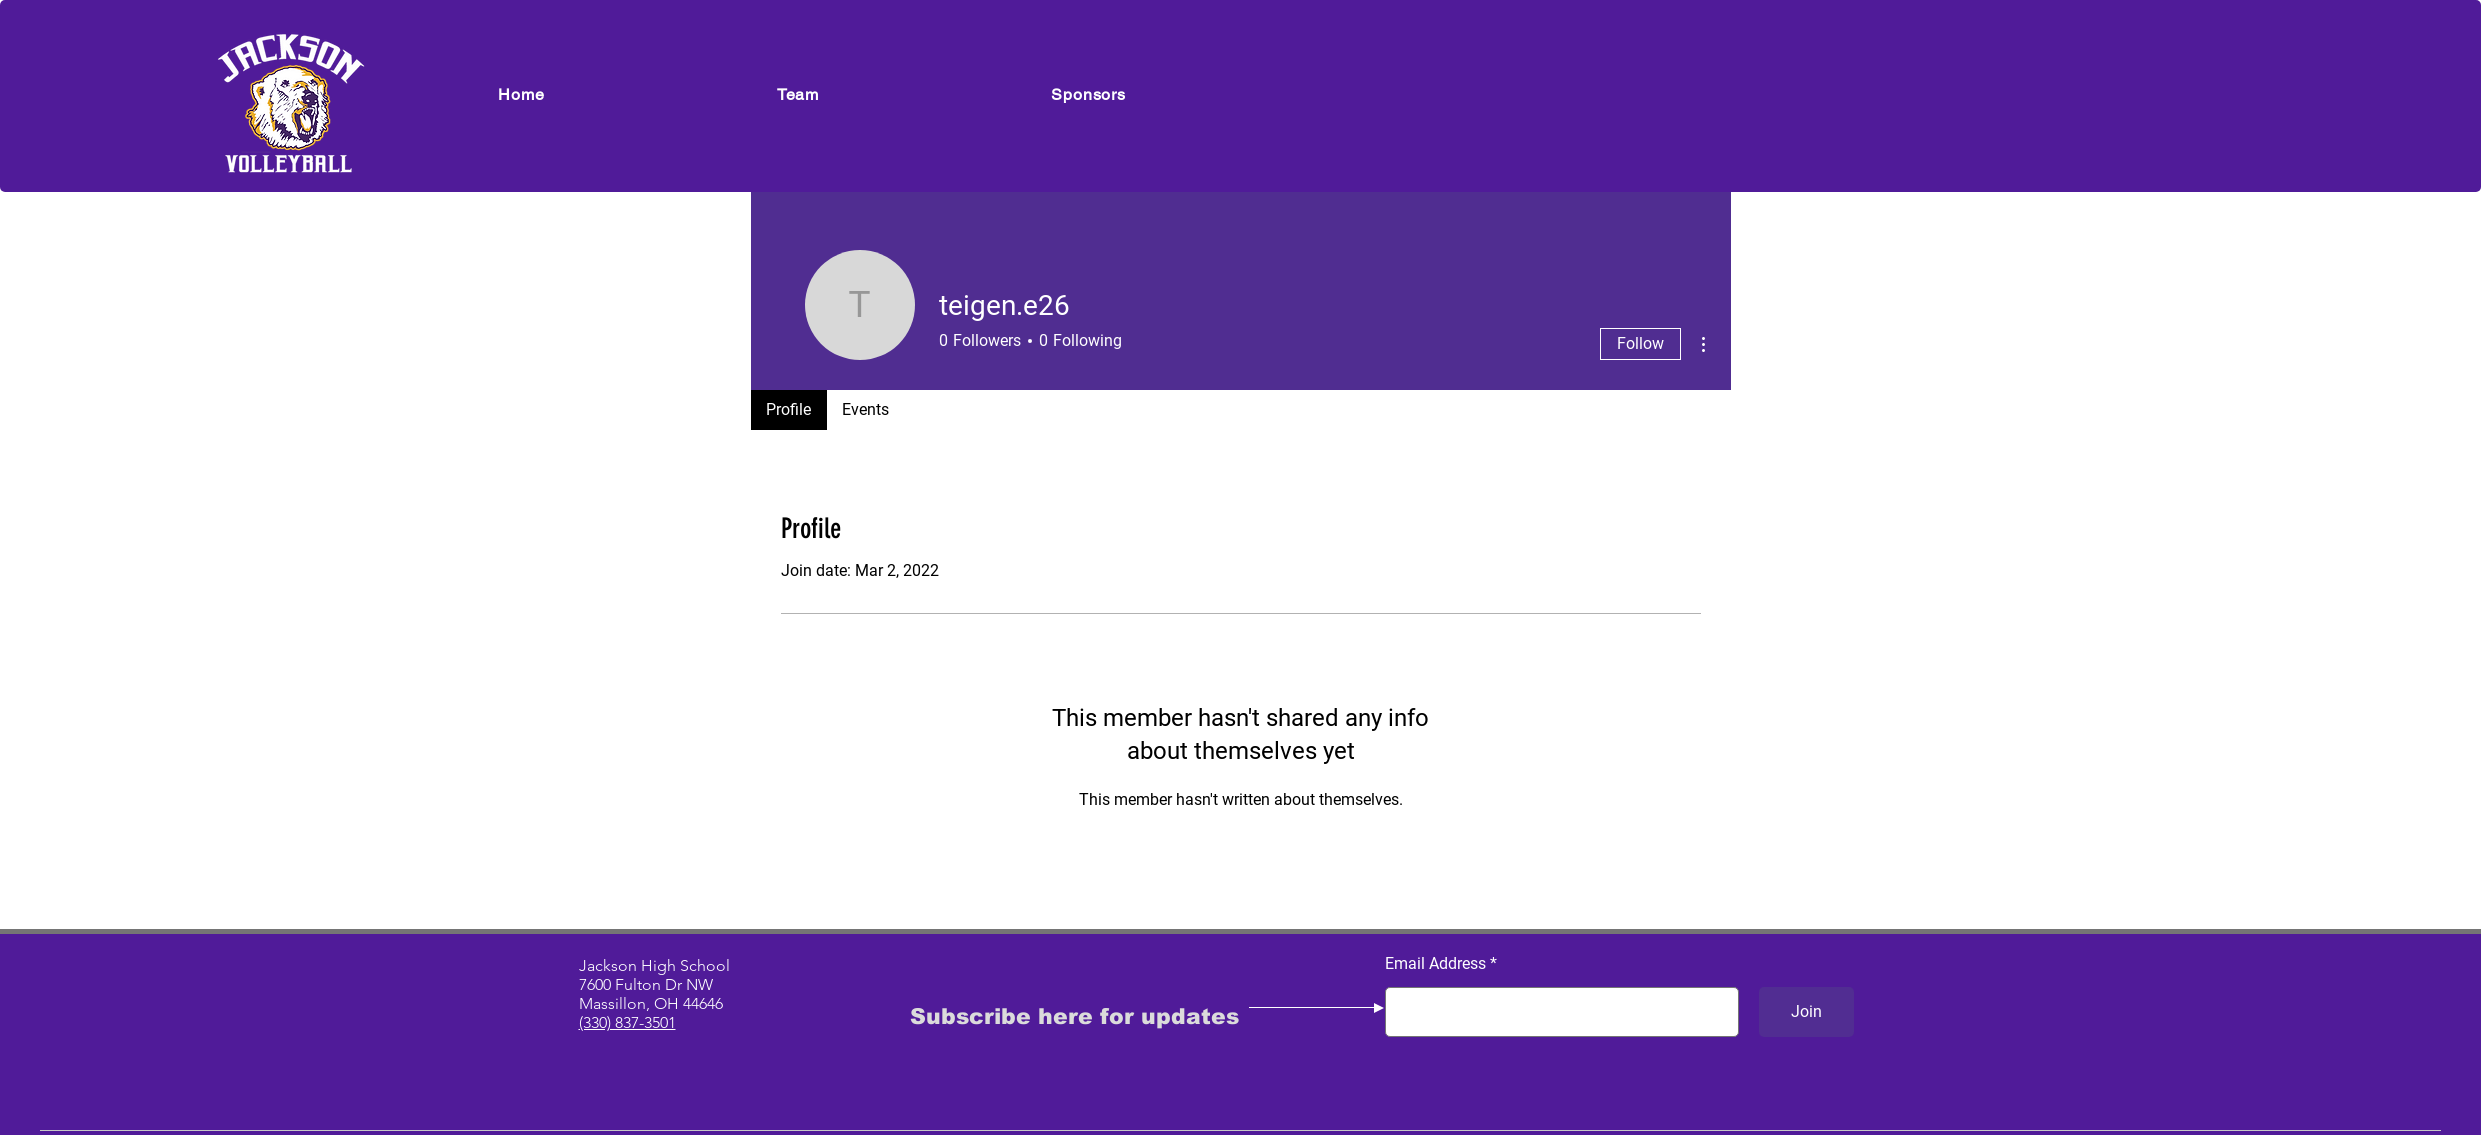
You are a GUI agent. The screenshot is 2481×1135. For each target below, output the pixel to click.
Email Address (1435, 964)
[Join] (1806, 1012)
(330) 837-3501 (627, 1022)
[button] (798, 94)
